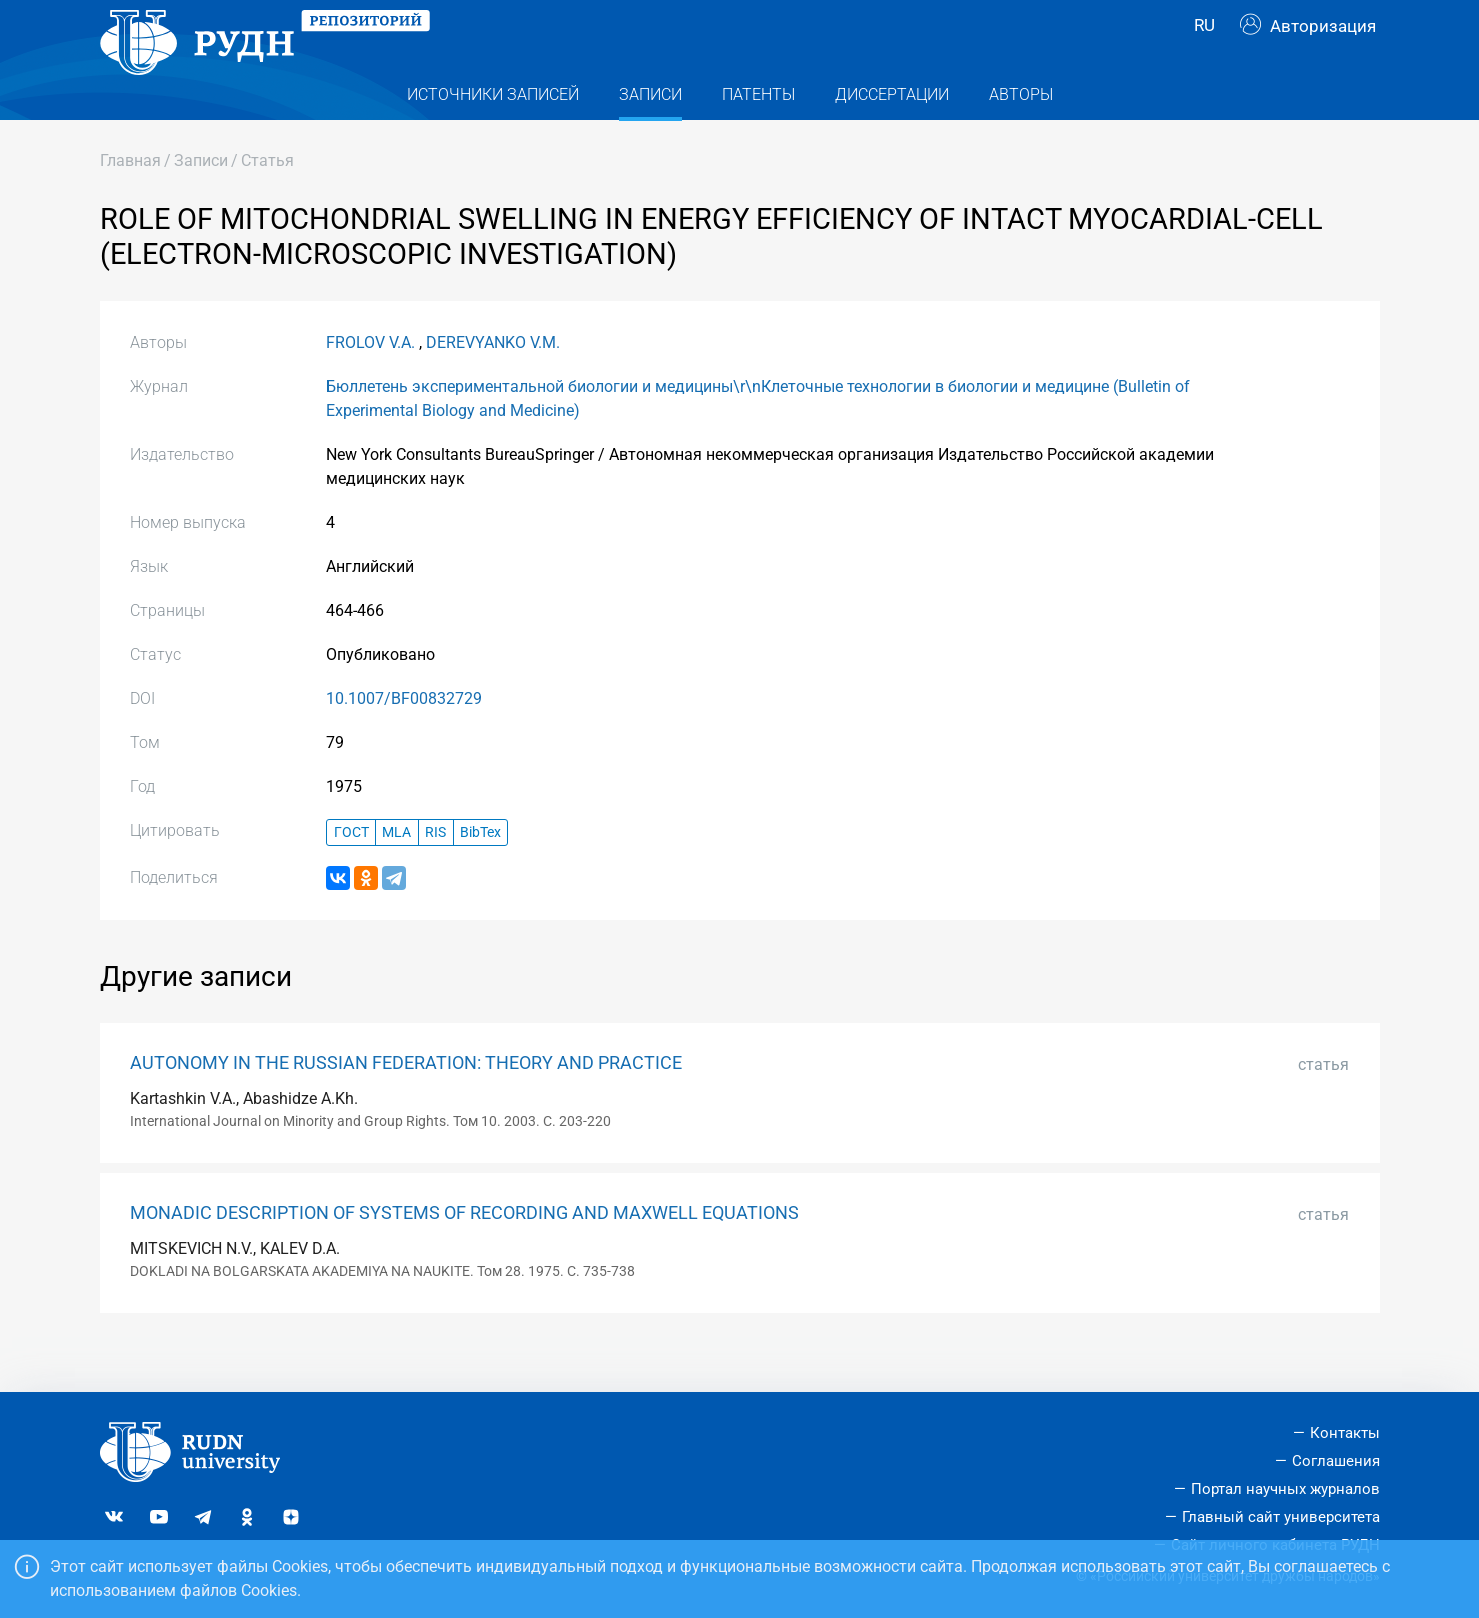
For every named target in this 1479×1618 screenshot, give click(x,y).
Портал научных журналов (1285, 1489)
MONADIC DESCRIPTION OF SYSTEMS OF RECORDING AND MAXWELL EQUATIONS (464, 1253)
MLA (396, 872)
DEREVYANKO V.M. (493, 382)
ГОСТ (351, 872)
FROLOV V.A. (370, 382)
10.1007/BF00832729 (404, 738)
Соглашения (1336, 1462)
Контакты (1345, 1434)
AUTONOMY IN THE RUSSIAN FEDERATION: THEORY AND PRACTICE (406, 1103)
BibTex (480, 872)
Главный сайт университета (1281, 1517)
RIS (435, 872)
